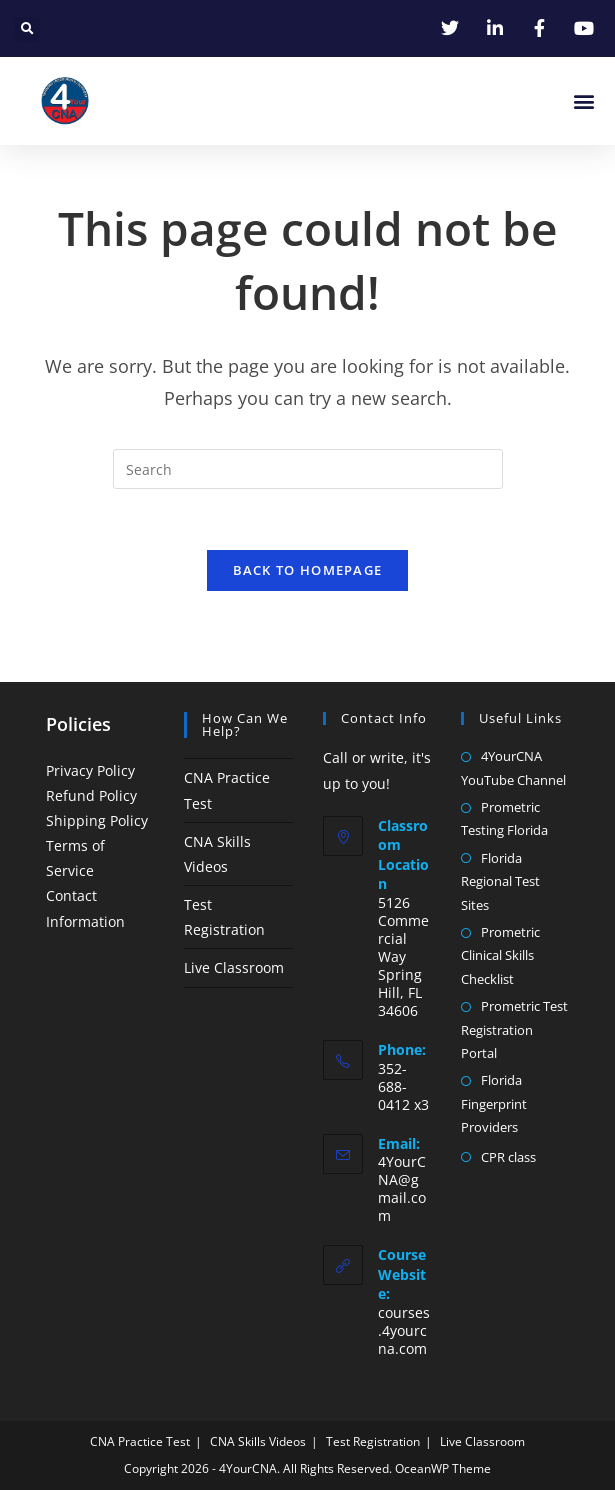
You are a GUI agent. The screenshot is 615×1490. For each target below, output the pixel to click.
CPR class (508, 1157)
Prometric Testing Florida (504, 818)
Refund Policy (91, 795)
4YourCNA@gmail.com (402, 1188)
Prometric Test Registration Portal (514, 1029)
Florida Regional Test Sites (500, 881)
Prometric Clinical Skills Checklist (500, 955)
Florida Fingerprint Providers (494, 1103)
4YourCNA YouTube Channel (513, 767)
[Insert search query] (308, 469)
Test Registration (373, 1441)
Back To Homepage (308, 570)
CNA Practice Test (140, 1441)
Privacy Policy (90, 770)
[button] (27, 29)
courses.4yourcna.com (404, 1330)
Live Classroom (234, 967)
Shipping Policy (97, 820)
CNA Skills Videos (258, 1441)
